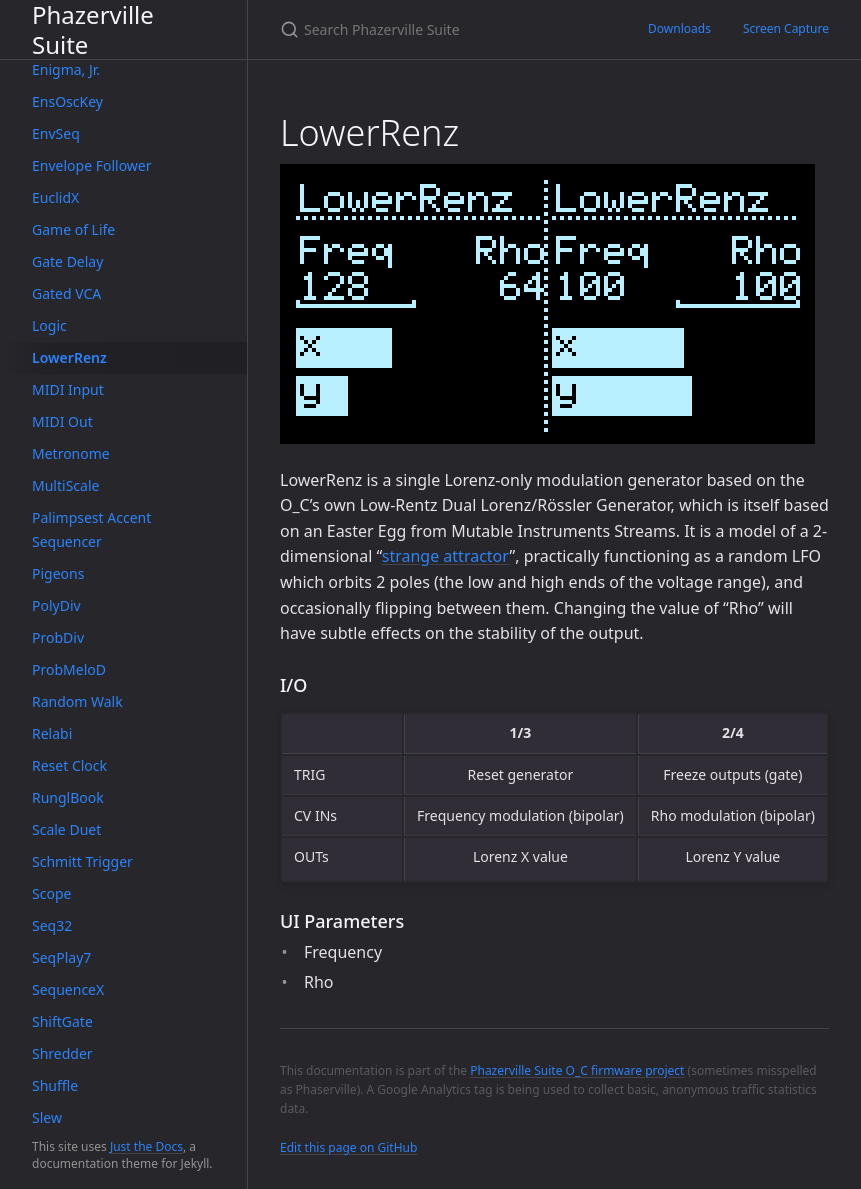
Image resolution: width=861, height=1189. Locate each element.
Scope (51, 893)
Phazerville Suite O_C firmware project (577, 1070)
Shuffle (55, 1085)
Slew (47, 1117)
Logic (49, 325)
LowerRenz (69, 357)
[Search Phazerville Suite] (440, 29)
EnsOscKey (67, 101)
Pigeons (58, 573)
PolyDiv (56, 605)
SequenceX (68, 989)
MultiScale (65, 485)
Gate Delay (67, 261)
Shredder (62, 1053)
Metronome (71, 453)
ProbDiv (58, 637)
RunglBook (68, 797)
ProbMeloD (69, 669)
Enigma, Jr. (66, 69)
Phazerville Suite (93, 29)
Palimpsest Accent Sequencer (91, 529)
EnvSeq (56, 133)
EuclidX (55, 197)
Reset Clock (69, 765)
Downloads (679, 28)
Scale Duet (66, 829)
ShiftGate (62, 1021)
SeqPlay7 (61, 957)
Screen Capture (786, 28)
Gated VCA (66, 293)
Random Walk (77, 701)
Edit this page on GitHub (348, 1147)
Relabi (52, 733)
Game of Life (73, 229)
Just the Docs (146, 1146)
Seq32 (52, 925)
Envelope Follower (92, 165)
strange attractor (446, 556)
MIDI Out (62, 421)
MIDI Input (68, 389)
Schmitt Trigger (82, 861)
